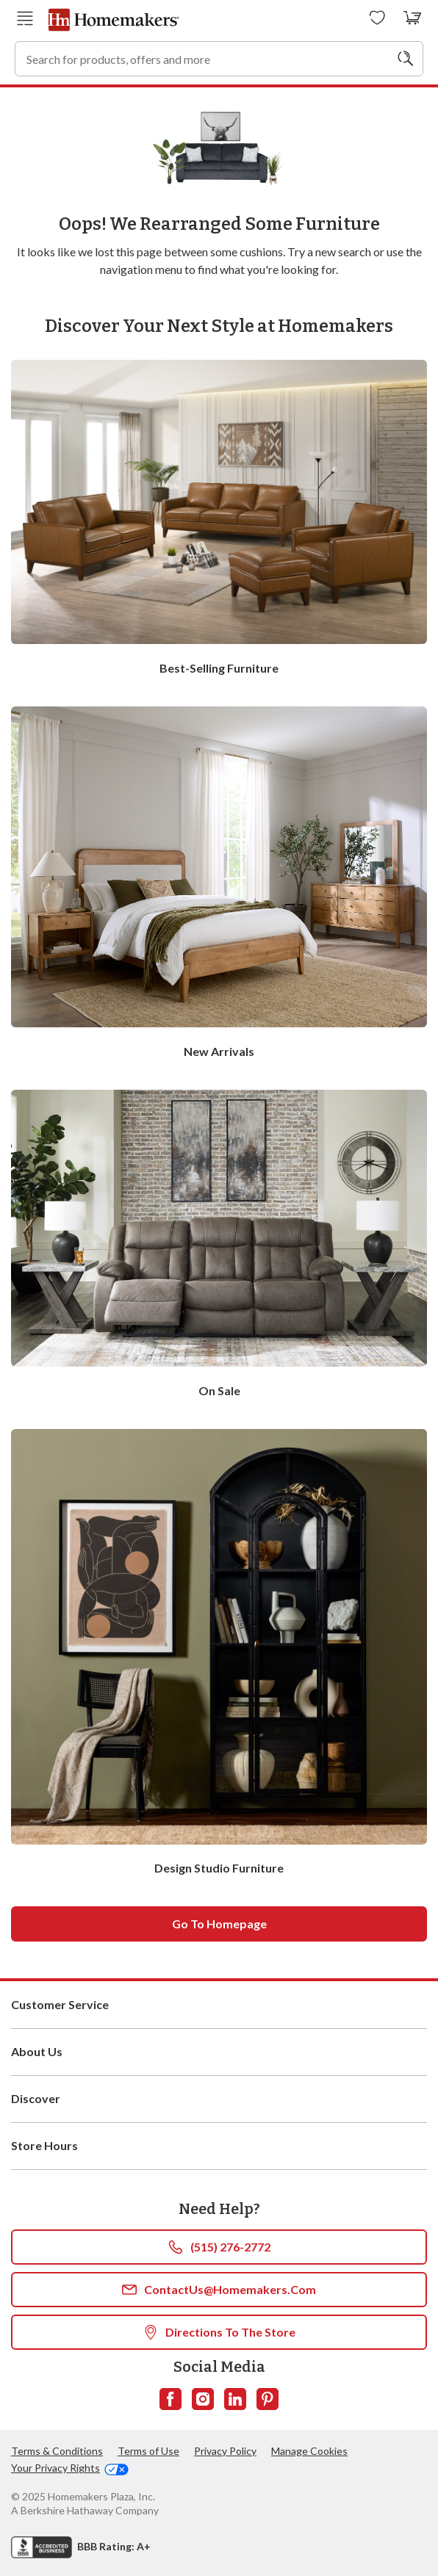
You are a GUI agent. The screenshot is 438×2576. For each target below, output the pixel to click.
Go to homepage (219, 1924)
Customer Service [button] (219, 2005)
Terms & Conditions (57, 2451)
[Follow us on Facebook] (170, 2399)
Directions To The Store (219, 2332)
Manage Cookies (309, 2451)
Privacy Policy (225, 2451)
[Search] (405, 58)
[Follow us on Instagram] (203, 2399)
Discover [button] (219, 2099)
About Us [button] (219, 2052)
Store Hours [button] (219, 2146)
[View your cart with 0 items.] (412, 18)
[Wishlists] (377, 18)
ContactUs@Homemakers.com (219, 2289)
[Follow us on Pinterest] (267, 2399)
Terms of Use (148, 2451)
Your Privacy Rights (70, 2468)
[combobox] (219, 58)
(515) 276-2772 (219, 2247)
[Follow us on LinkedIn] (235, 2399)
